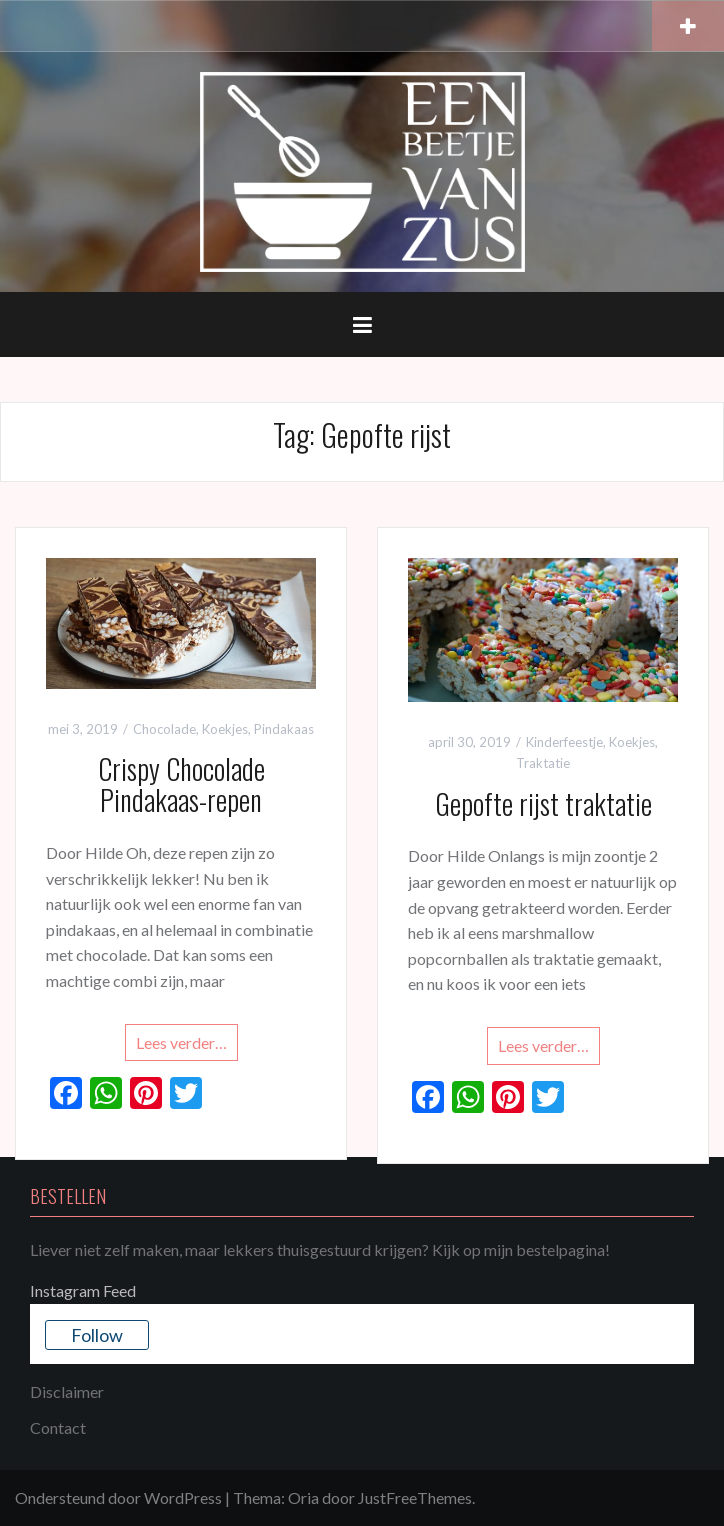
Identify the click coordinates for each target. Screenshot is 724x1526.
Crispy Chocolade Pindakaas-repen (181, 784)
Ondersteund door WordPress (118, 1497)
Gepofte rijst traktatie (543, 803)
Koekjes (225, 729)
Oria (303, 1497)
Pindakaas (284, 729)
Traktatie (543, 763)
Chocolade (164, 729)
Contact (58, 1427)
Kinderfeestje (564, 742)
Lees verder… (181, 1042)
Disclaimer (67, 1391)
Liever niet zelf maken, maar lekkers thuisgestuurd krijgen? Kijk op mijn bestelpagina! (320, 1249)
